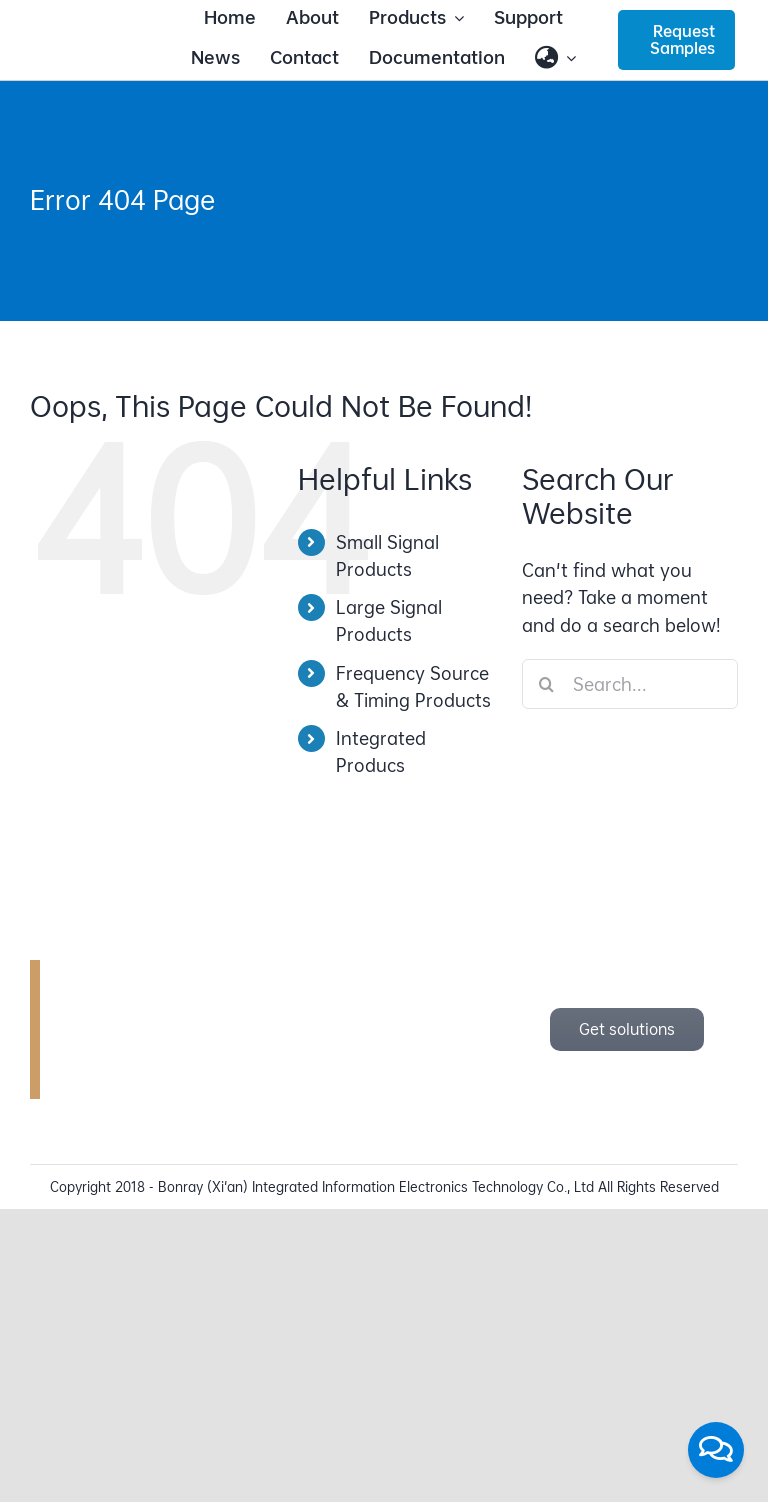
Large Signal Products (389, 621)
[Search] (547, 684)
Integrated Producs (381, 752)
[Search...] (630, 684)
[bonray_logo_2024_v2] (91, 37)
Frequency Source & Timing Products (413, 687)
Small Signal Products (387, 556)
